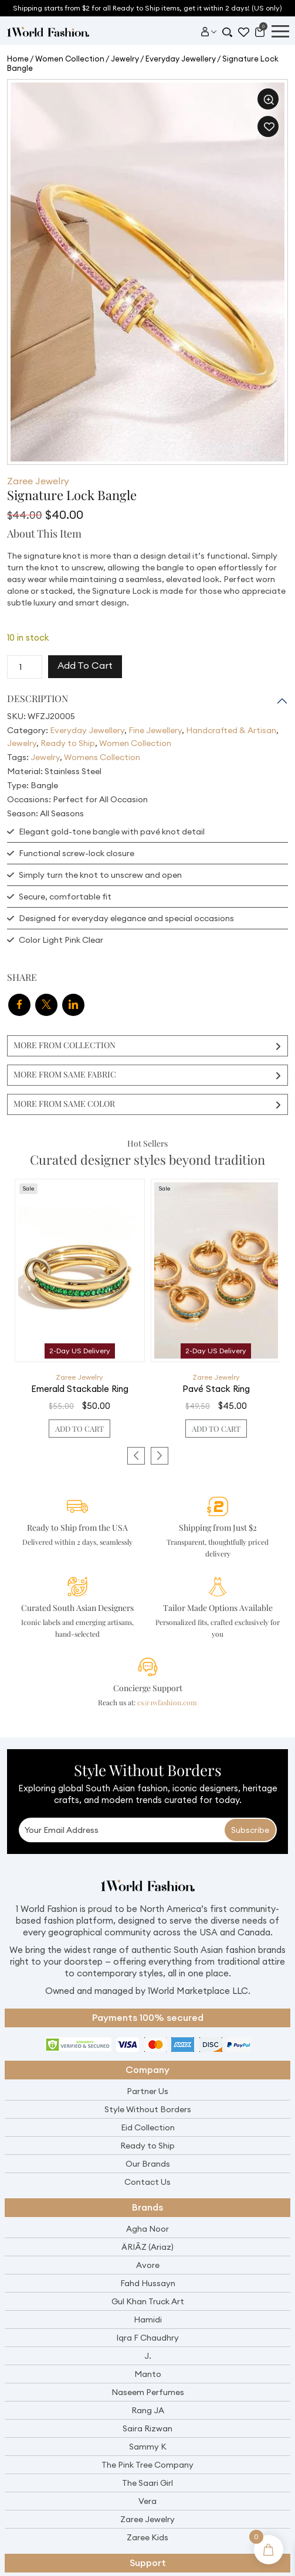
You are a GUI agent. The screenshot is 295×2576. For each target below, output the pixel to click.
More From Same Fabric (64, 1074)
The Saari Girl (147, 2483)
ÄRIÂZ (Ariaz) (147, 2247)
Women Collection (69, 58)
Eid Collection (148, 2127)
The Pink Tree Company (147, 2464)
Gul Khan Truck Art (147, 2301)
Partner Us (147, 2091)
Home (18, 58)
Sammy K (148, 2446)
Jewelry (125, 58)
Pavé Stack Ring (216, 1388)
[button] (268, 99)
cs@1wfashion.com (167, 1702)
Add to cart (85, 665)
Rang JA (147, 2410)
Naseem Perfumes (147, 2392)
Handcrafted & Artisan (231, 730)
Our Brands (148, 2163)
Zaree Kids (147, 2537)
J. (147, 2356)
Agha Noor (147, 2228)
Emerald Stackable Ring (79, 1388)
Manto (147, 2374)
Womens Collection (102, 757)
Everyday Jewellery (180, 58)
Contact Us (147, 2182)
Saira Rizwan (147, 2428)
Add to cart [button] (79, 1429)
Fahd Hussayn (147, 2283)
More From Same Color (64, 1103)
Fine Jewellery (155, 730)
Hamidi (148, 2319)
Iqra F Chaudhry (147, 2337)
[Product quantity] (24, 667)
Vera (147, 2501)
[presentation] (136, 1456)
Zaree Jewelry (38, 481)
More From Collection (64, 1045)
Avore (148, 2265)
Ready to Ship (67, 743)
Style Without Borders (147, 2109)
